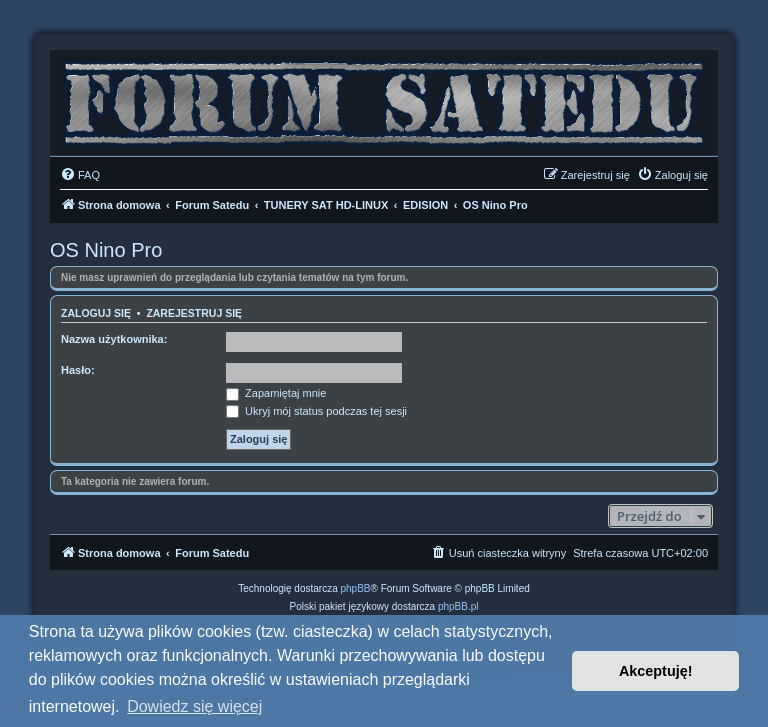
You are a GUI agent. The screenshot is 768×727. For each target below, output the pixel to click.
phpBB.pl (458, 606)
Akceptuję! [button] (656, 671)
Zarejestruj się (194, 313)
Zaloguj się (96, 313)
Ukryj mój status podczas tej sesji (316, 411)
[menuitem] (80, 175)
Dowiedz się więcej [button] (194, 706)
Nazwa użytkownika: (114, 339)
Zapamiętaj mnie (276, 393)
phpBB (356, 588)
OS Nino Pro (106, 250)
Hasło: (78, 370)
